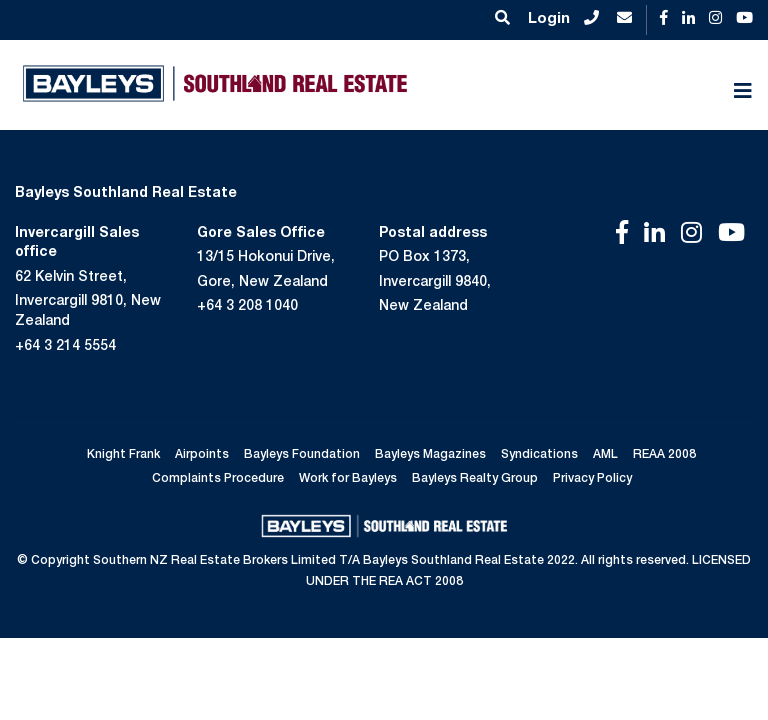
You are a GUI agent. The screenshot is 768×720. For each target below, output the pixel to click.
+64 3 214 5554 (65, 347)
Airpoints (202, 455)
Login (549, 19)
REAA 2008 (664, 455)
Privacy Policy (592, 479)
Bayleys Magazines (430, 455)
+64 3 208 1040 (247, 307)
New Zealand (423, 307)
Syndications (539, 455)
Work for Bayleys (348, 479)
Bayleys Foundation (302, 455)
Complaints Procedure (218, 479)
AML (605, 455)
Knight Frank (123, 455)
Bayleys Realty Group (475, 479)
